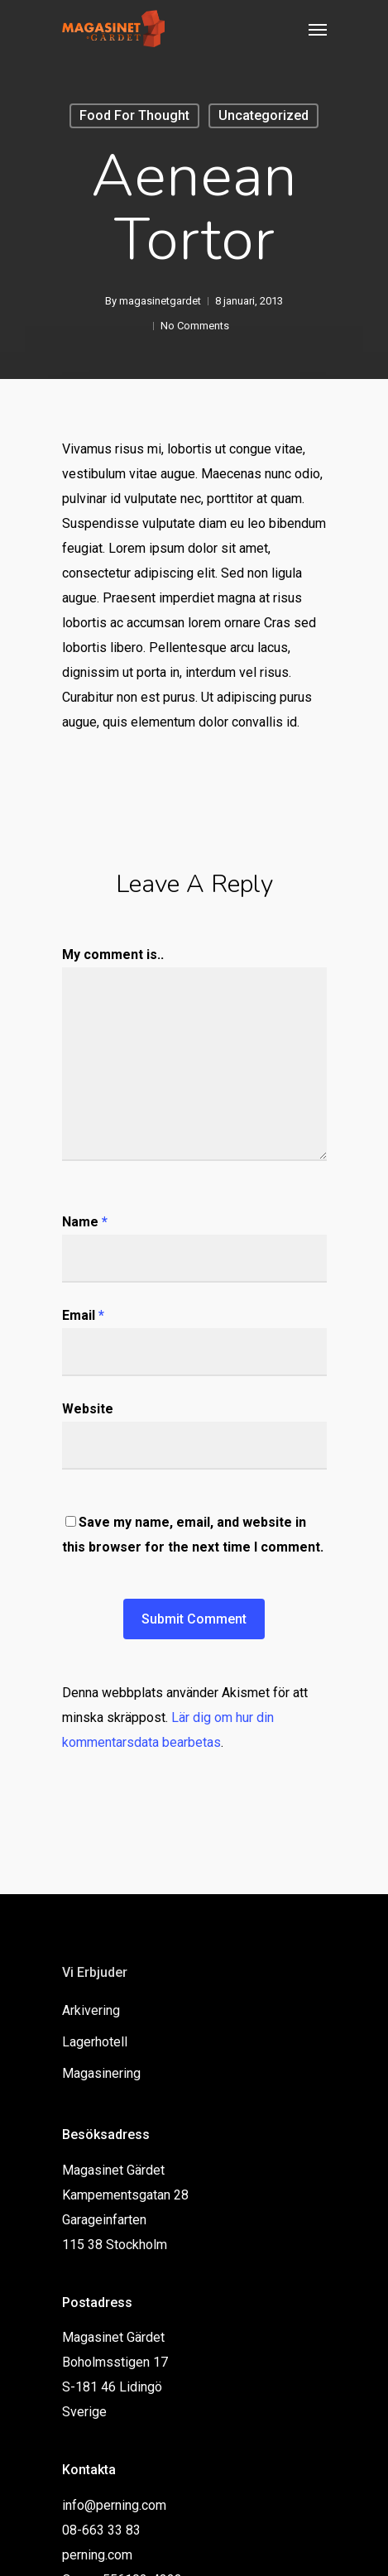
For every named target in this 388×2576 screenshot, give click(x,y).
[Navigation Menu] (318, 29)
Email (83, 1315)
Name (85, 1222)
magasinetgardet (160, 301)
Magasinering (101, 2073)
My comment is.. (113, 954)
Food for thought (134, 115)
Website (87, 1409)
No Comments (194, 325)
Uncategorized (263, 115)
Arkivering (91, 2010)
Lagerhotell (94, 2042)
